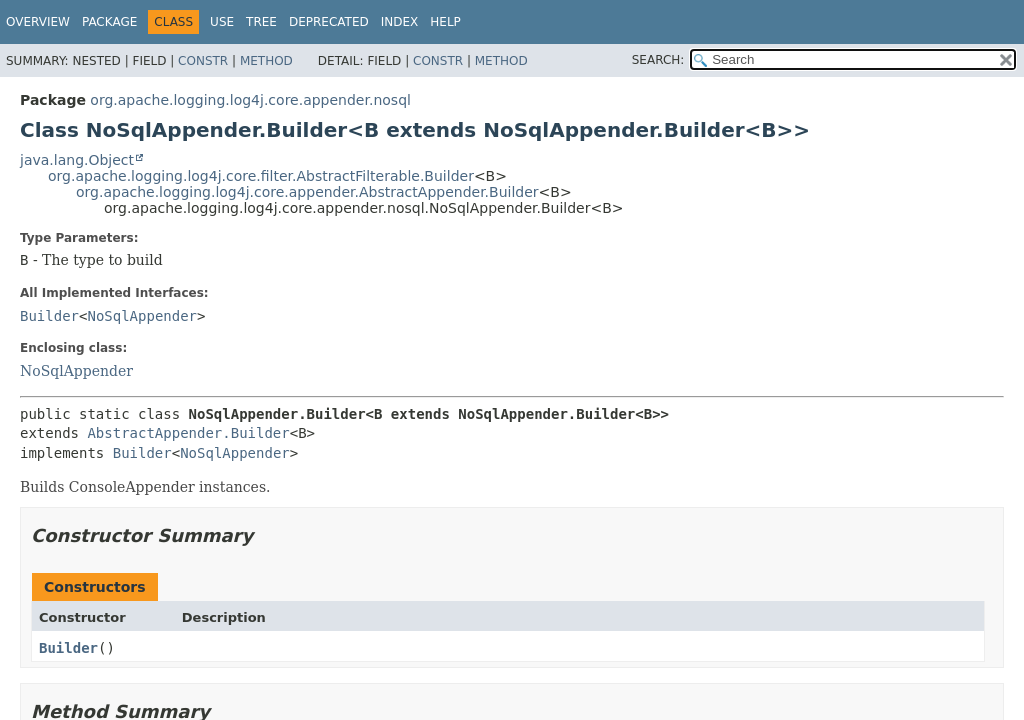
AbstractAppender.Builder (188, 433)
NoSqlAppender (142, 316)
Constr (203, 61)
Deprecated (329, 22)
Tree (261, 22)
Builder (49, 316)
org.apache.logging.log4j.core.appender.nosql (250, 100)
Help (445, 22)
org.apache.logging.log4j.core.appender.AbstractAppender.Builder (307, 192)
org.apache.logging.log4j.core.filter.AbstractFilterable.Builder (261, 176)
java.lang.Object (77, 160)
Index (400, 22)
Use (222, 22)
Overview (38, 22)
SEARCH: (658, 60)
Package (109, 22)
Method (266, 61)
